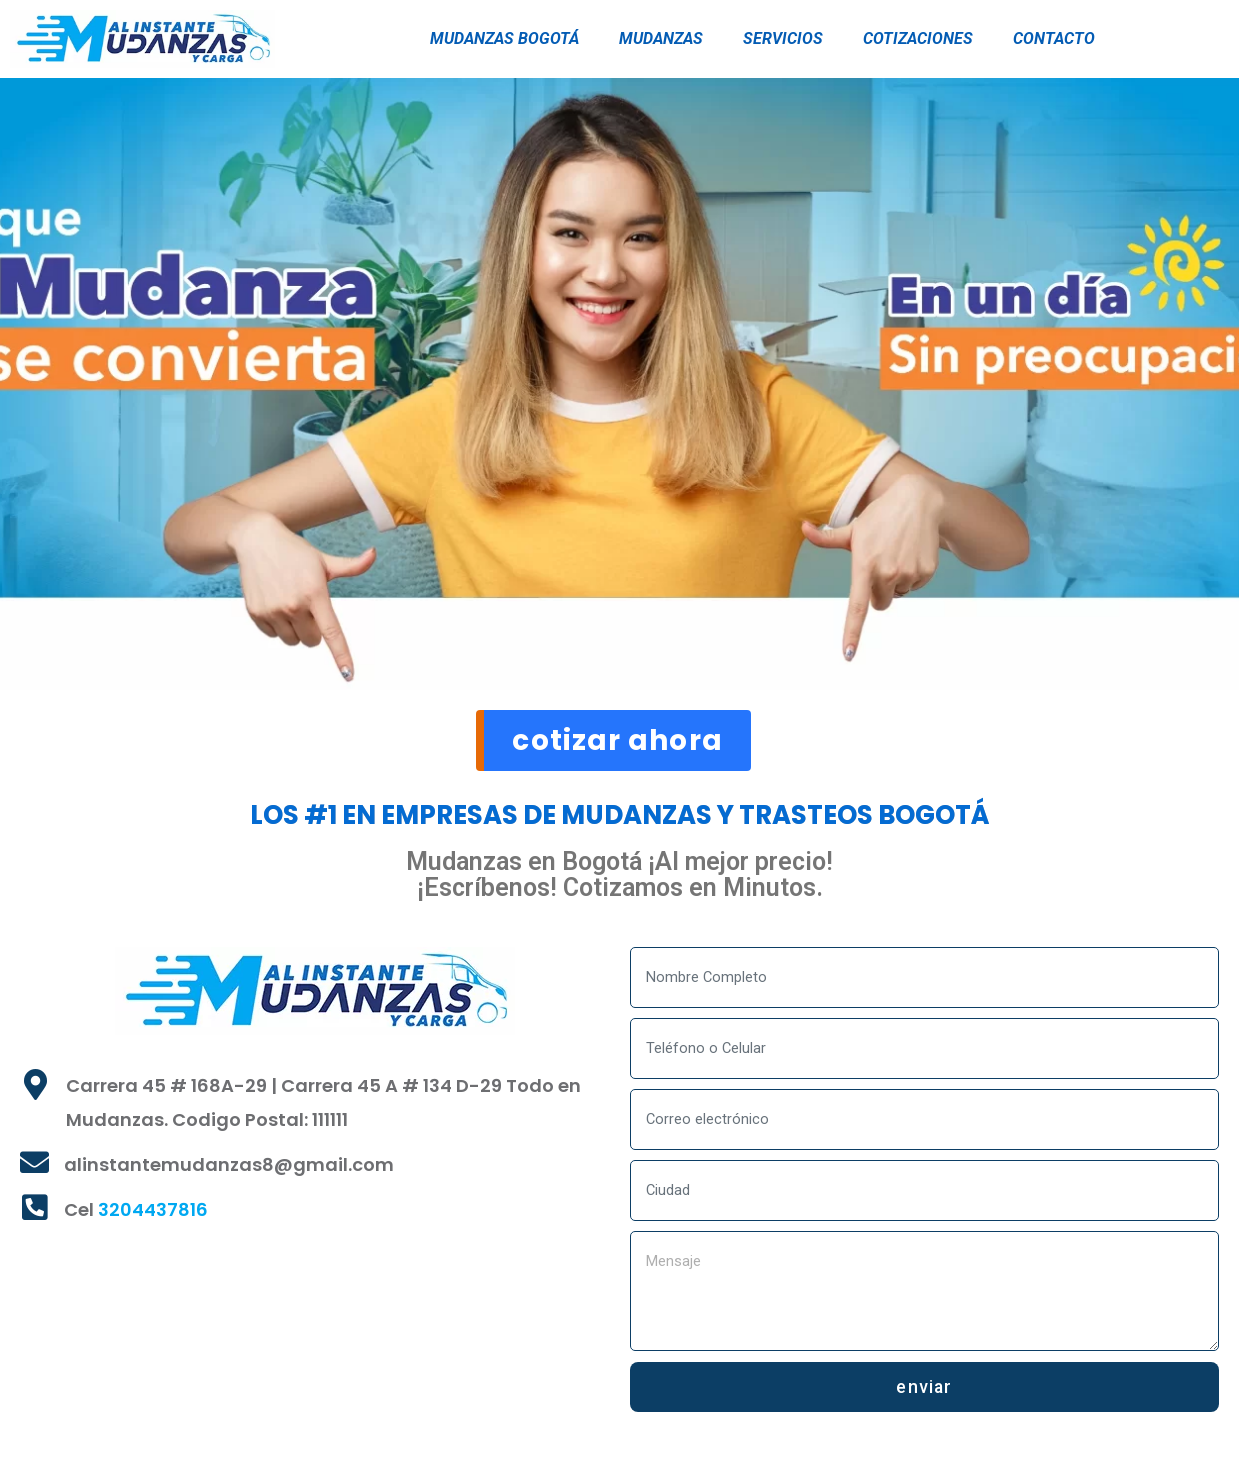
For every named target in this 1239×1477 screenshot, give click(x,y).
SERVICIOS (783, 38)
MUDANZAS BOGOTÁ (504, 38)
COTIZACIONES (918, 38)
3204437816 (153, 1216)
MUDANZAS (661, 38)
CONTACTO (1054, 38)
